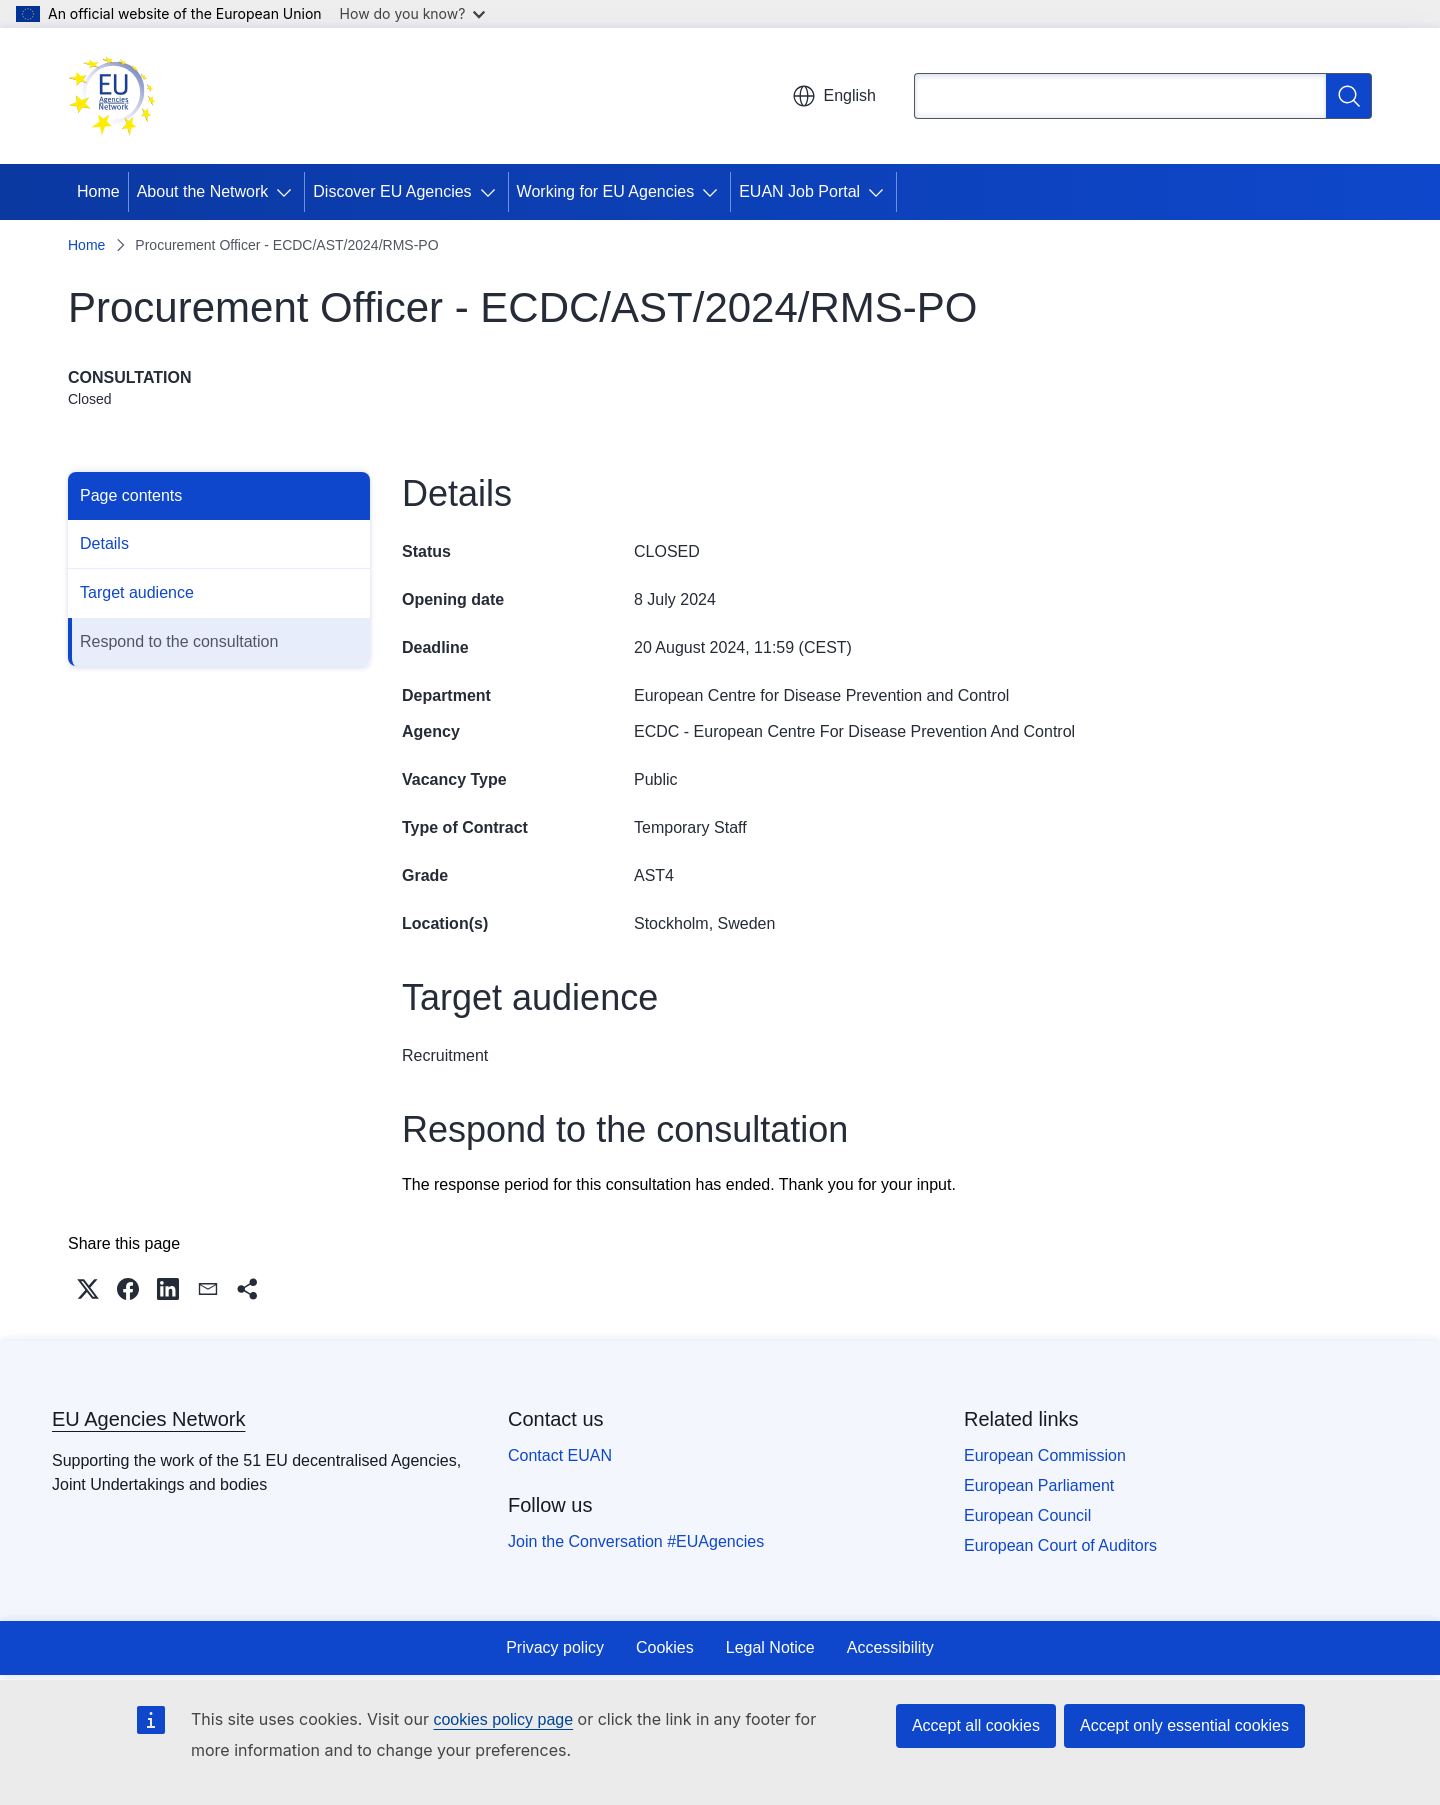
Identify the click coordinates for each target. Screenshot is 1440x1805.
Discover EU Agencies (392, 191)
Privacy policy (555, 1647)
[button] (88, 1289)
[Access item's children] (288, 192)
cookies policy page (503, 1719)
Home (98, 191)
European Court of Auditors (1060, 1545)
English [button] (834, 96)
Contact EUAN (560, 1455)
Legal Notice (770, 1647)
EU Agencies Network (148, 1419)
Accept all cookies (976, 1725)
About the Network (203, 191)
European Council (1027, 1515)
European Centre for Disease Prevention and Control (821, 695)
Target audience (137, 592)
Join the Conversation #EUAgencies (636, 1541)
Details (104, 543)
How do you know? (413, 13)
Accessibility (890, 1647)
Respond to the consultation (179, 641)
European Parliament (1039, 1485)
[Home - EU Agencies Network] (112, 96)
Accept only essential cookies (1184, 1725)
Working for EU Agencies (606, 191)
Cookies (665, 1647)
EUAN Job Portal (799, 191)
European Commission (1045, 1455)
